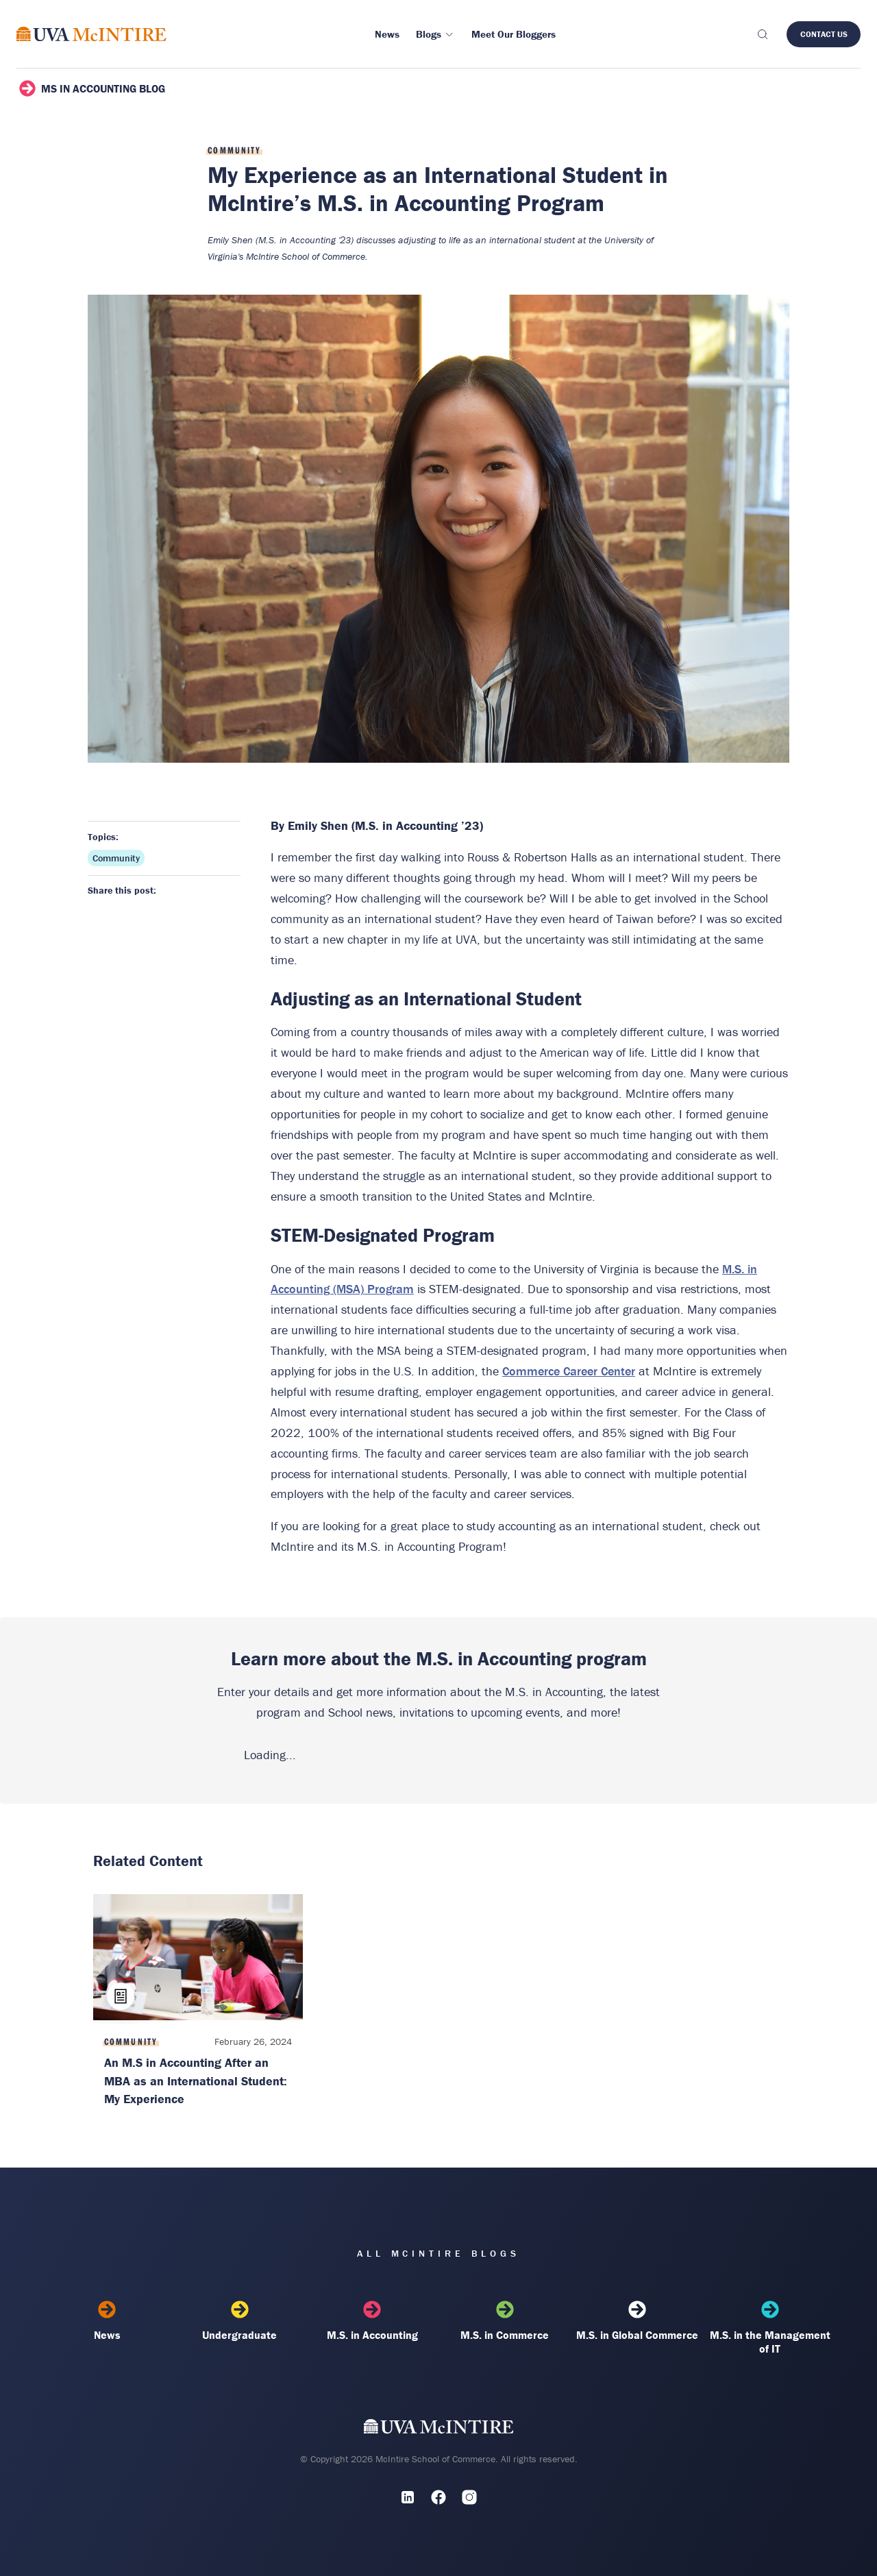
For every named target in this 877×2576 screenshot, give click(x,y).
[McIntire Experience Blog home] (91, 34)
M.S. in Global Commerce (637, 2321)
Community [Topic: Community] (116, 858)
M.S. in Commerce (505, 2321)
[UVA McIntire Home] (439, 2430)
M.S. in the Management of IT (770, 2328)
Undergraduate (240, 2321)
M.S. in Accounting (372, 2321)
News (107, 2321)
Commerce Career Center (568, 1371)
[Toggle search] (762, 34)
